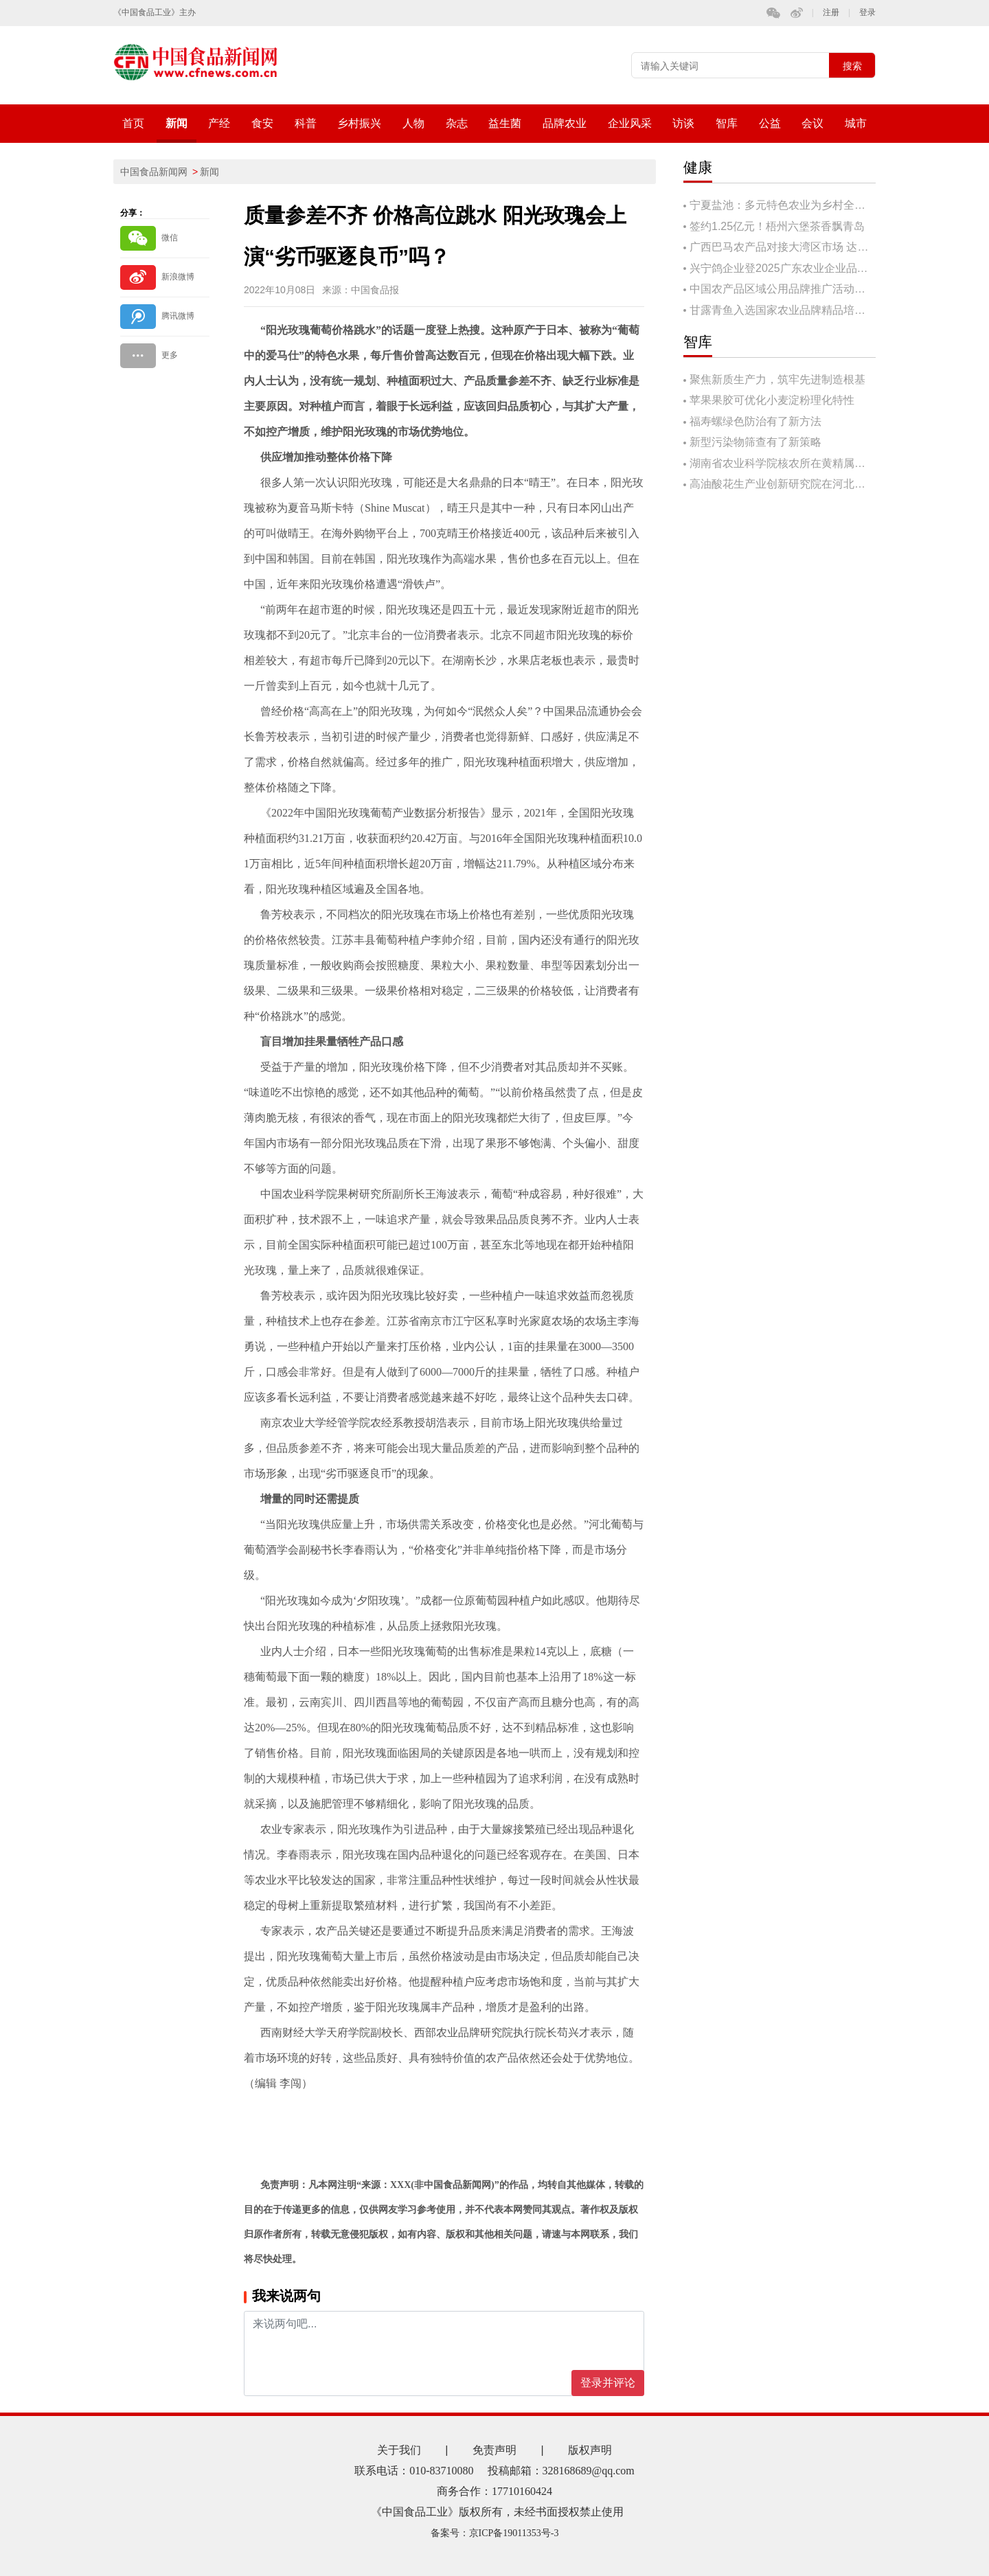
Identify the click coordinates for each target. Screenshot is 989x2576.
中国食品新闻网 (153, 171)
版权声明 (590, 2450)
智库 (727, 123)
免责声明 (494, 2450)
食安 (262, 123)
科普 (306, 123)
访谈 (683, 123)
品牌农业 (565, 123)
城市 (856, 123)
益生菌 (504, 123)
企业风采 (630, 123)
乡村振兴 (359, 123)
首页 (133, 123)
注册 (831, 12)
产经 (219, 123)
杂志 (457, 123)
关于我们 (399, 2450)
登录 (867, 12)
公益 (770, 123)
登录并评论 (607, 2383)
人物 (413, 123)
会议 (812, 123)
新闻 (176, 123)
